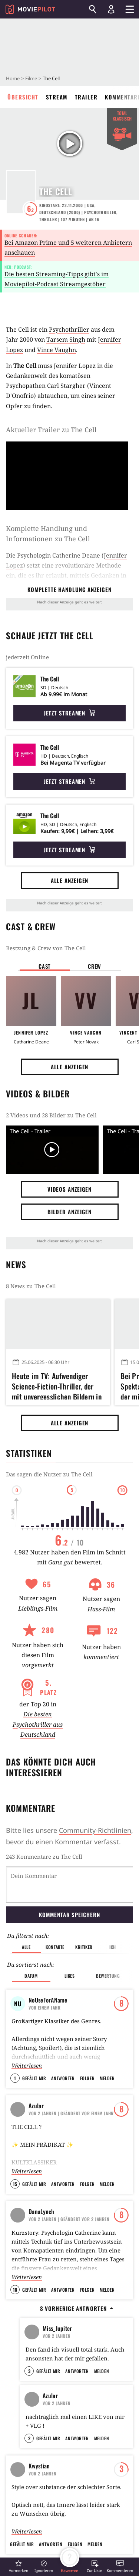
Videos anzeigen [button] (69, 1189)
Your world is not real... (63, 2247)
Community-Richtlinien (95, 1830)
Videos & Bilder (38, 1093)
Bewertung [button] (108, 1937)
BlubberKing (57, 2296)
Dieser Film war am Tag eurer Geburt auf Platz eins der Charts (66, 2317)
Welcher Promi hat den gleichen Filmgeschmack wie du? (68, 2283)
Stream (56, 97)
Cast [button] (44, 966)
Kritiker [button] (84, 1909)
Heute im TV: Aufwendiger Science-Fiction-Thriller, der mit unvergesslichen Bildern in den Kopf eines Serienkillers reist (57, 1385)
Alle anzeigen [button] (70, 880)
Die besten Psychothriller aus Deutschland (38, 1724)
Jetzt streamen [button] (70, 713)
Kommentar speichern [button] (69, 1876)
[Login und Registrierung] (111, 9)
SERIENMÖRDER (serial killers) (65, 2347)
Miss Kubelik (61, 2263)
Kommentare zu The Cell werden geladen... (63, 1856)
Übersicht (23, 97)
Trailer (86, 97)
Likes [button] (69, 1937)
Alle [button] (26, 1909)
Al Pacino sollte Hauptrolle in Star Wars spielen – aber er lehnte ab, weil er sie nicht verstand (55, 2523)
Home (13, 78)
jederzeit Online (27, 657)
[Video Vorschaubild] (52, 1150)
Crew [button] (94, 966)
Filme (31, 78)
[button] (18, 2566)
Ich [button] (112, 1909)
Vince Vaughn (56, 350)
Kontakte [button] (55, 1909)
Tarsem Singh (65, 339)
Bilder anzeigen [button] (69, 1212)
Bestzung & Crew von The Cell (46, 948)
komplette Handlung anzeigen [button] (69, 589)
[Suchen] (92, 9)
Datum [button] (30, 1937)
